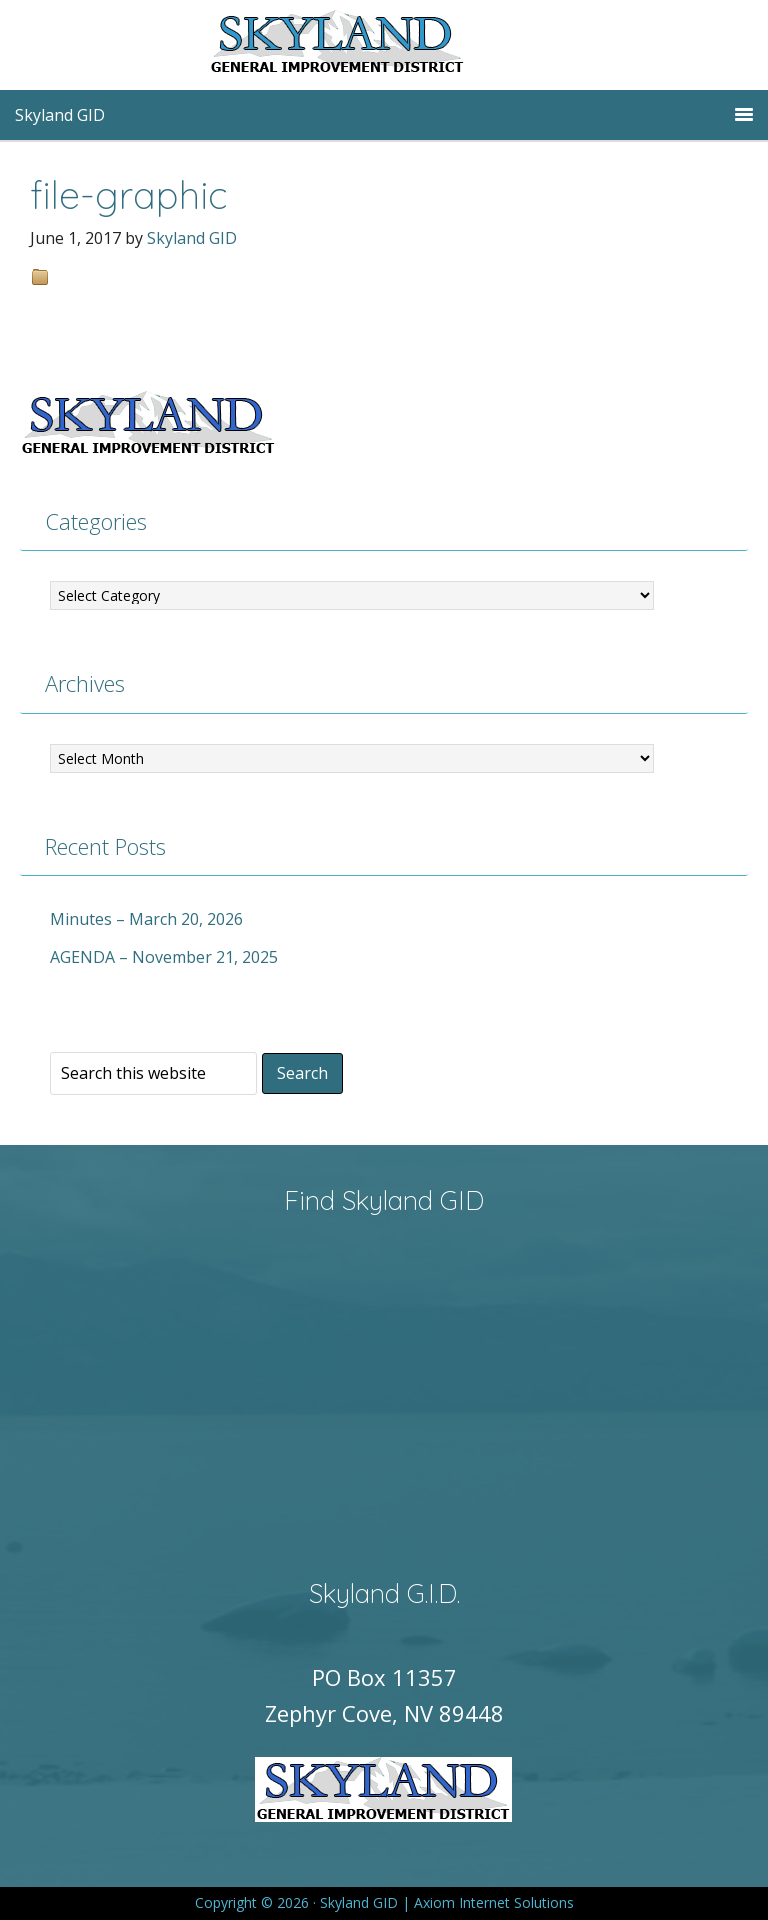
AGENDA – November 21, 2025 (164, 957)
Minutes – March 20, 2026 (146, 919)
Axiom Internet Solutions (494, 1902)
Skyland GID (384, 45)
